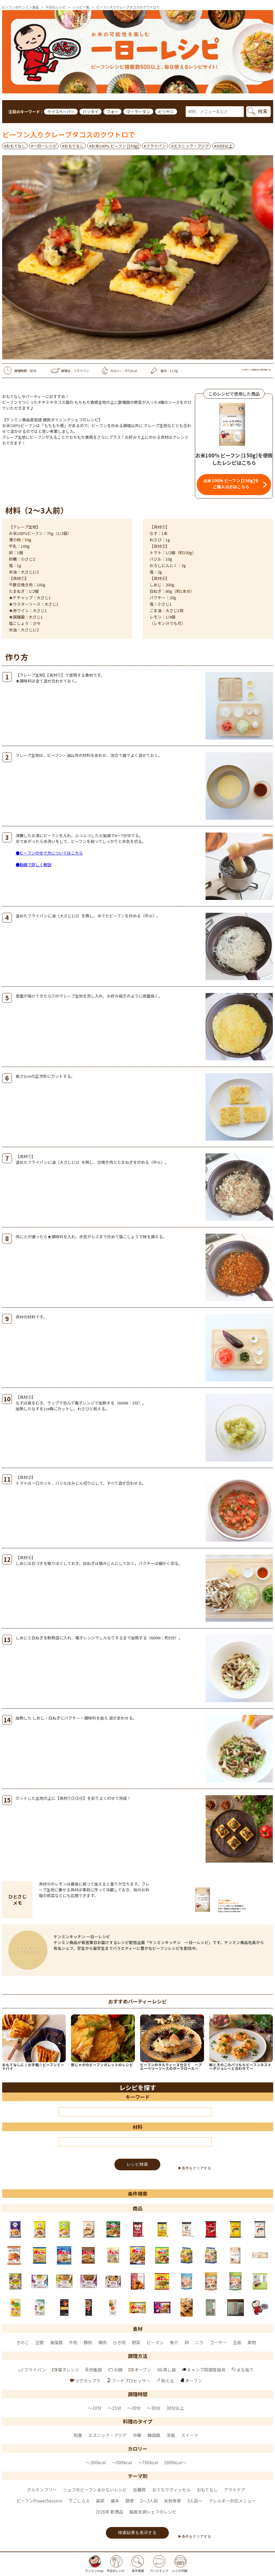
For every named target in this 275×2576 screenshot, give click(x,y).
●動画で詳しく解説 (33, 864)
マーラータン (138, 112)
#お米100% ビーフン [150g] (114, 146)
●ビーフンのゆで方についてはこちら (49, 853)
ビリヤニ (166, 112)
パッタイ (90, 112)
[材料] (135, 2141)
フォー (112, 112)
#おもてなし (15, 146)
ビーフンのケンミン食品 (20, 7)
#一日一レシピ (44, 146)
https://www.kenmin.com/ (229, 1911)
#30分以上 (223, 146)
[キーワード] (135, 2111)
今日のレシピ (56, 7)
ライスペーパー (61, 112)
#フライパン (155, 146)
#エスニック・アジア (190, 146)
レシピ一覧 (80, 7)
